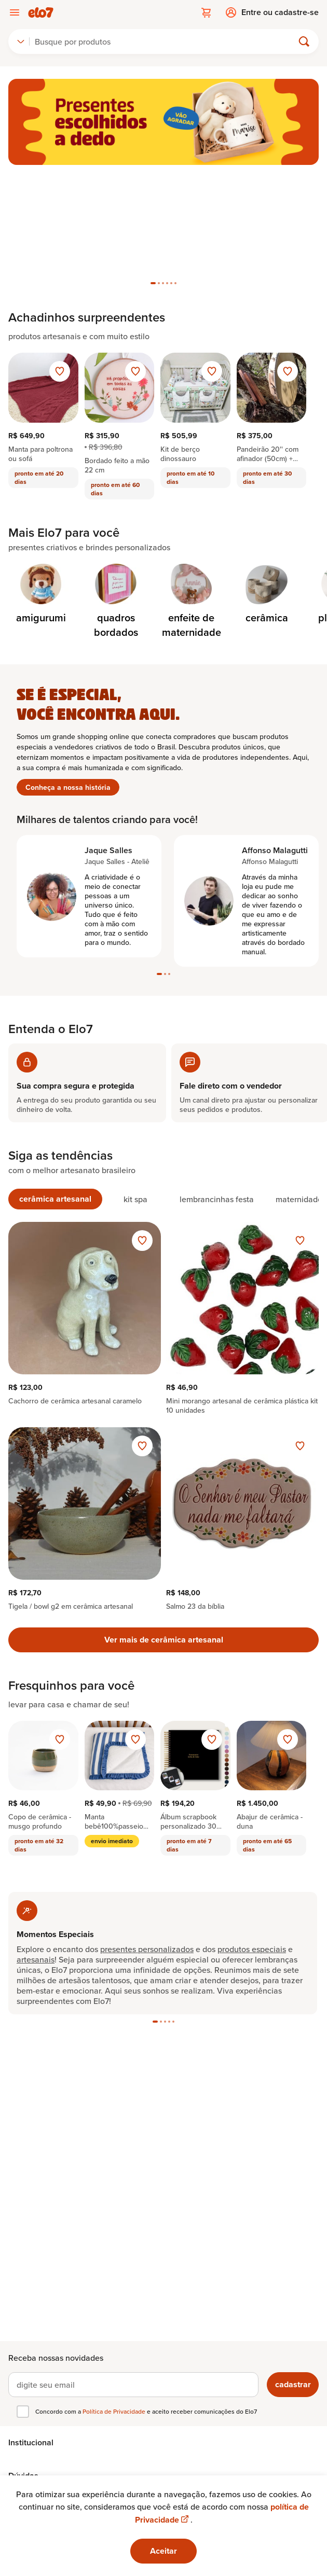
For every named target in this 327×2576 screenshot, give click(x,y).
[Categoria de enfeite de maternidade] (191, 601)
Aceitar (163, 2551)
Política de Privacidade (115, 2411)
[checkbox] (23, 2411)
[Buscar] (166, 41)
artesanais (36, 1959)
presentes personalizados (147, 1949)
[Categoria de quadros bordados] (116, 601)
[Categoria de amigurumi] (40, 594)
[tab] (153, 283)
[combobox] (21, 41)
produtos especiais (251, 1949)
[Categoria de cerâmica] (266, 594)
